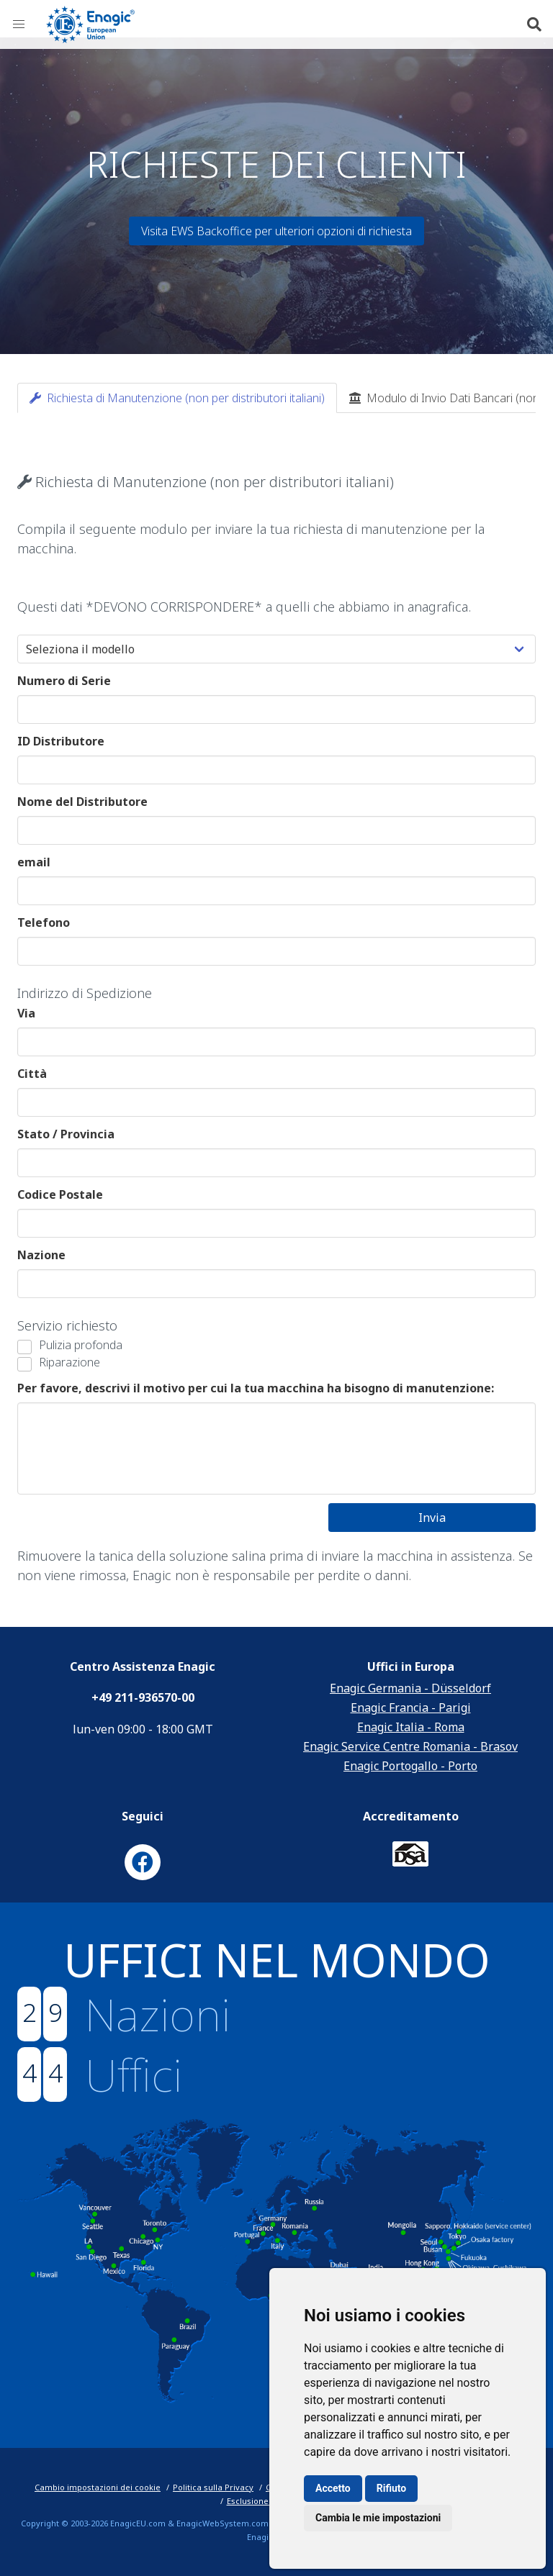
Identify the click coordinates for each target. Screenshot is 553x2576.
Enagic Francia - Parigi (411, 1707)
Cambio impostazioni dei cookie (98, 2487)
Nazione (41, 1255)
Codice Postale (60, 1194)
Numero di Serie (64, 681)
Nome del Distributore (82, 801)
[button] (18, 24)
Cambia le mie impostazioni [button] (378, 2517)
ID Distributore (60, 741)
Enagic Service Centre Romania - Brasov (410, 1746)
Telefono (43, 922)
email (33, 862)
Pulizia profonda (80, 1345)
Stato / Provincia (65, 1134)
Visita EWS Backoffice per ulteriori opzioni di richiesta (276, 231)
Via (26, 1013)
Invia (432, 1517)
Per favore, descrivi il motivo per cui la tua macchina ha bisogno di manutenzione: (255, 1388)
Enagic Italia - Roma (410, 1727)
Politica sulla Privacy (213, 2487)
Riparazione (69, 1362)
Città (32, 1073)
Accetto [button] (333, 2488)
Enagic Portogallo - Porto (410, 1766)
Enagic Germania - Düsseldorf (410, 1688)
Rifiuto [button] (392, 2488)
